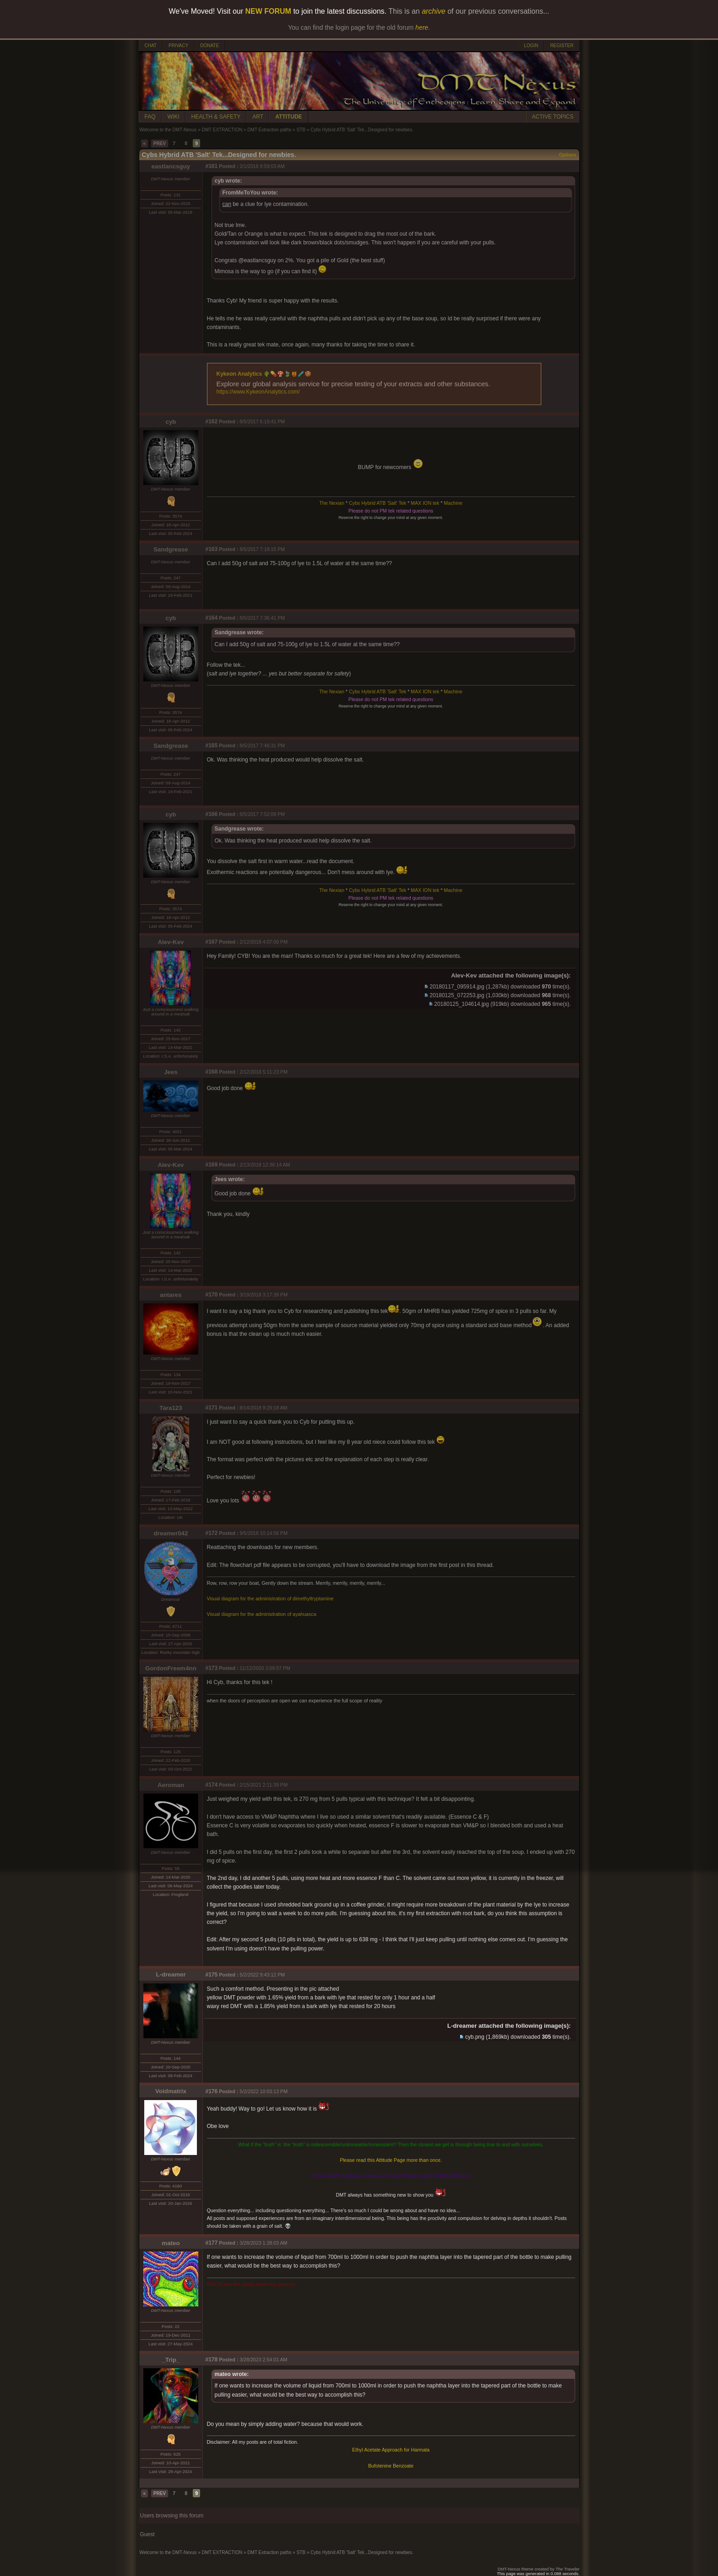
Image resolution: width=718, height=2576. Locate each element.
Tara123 (170, 1407)
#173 (212, 1668)
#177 (212, 2243)
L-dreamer (170, 1974)
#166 (212, 814)
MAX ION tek (425, 503)
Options (568, 154)
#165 (212, 745)
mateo (171, 2243)
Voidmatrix (170, 2091)
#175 (212, 1974)
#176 (212, 2091)
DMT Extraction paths (269, 129)
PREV (159, 143)
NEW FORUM (268, 11)
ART (257, 116)
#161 (212, 166)
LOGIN (531, 45)
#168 (212, 1072)
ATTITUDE (288, 116)
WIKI (174, 116)
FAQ (150, 116)
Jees (171, 1072)
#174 (212, 1785)
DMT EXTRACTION (221, 129)
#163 (212, 549)
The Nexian (331, 503)
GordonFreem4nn (170, 1668)
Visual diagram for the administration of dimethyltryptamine (270, 1598)
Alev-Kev (171, 942)
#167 (212, 942)
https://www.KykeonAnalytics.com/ (258, 392)
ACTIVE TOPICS (553, 116)
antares (170, 1294)
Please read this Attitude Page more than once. (391, 2160)
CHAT (151, 45)
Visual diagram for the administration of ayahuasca (261, 1614)
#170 (212, 1294)
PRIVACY (178, 45)
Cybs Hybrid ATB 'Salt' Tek (377, 503)
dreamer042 (171, 1533)
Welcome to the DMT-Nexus (168, 129)
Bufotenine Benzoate (390, 2465)
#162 (212, 421)
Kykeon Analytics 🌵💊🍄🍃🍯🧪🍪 (264, 374)
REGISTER (561, 45)
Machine (453, 503)
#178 (212, 2359)
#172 (212, 1533)
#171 (212, 1407)
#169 (212, 1164)
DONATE (209, 45)
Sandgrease (170, 549)
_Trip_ (171, 2359)
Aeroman (171, 1785)
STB (300, 129)
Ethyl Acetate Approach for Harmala (391, 2449)
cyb (171, 421)
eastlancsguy (171, 166)
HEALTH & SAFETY (216, 116)
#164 (212, 618)
